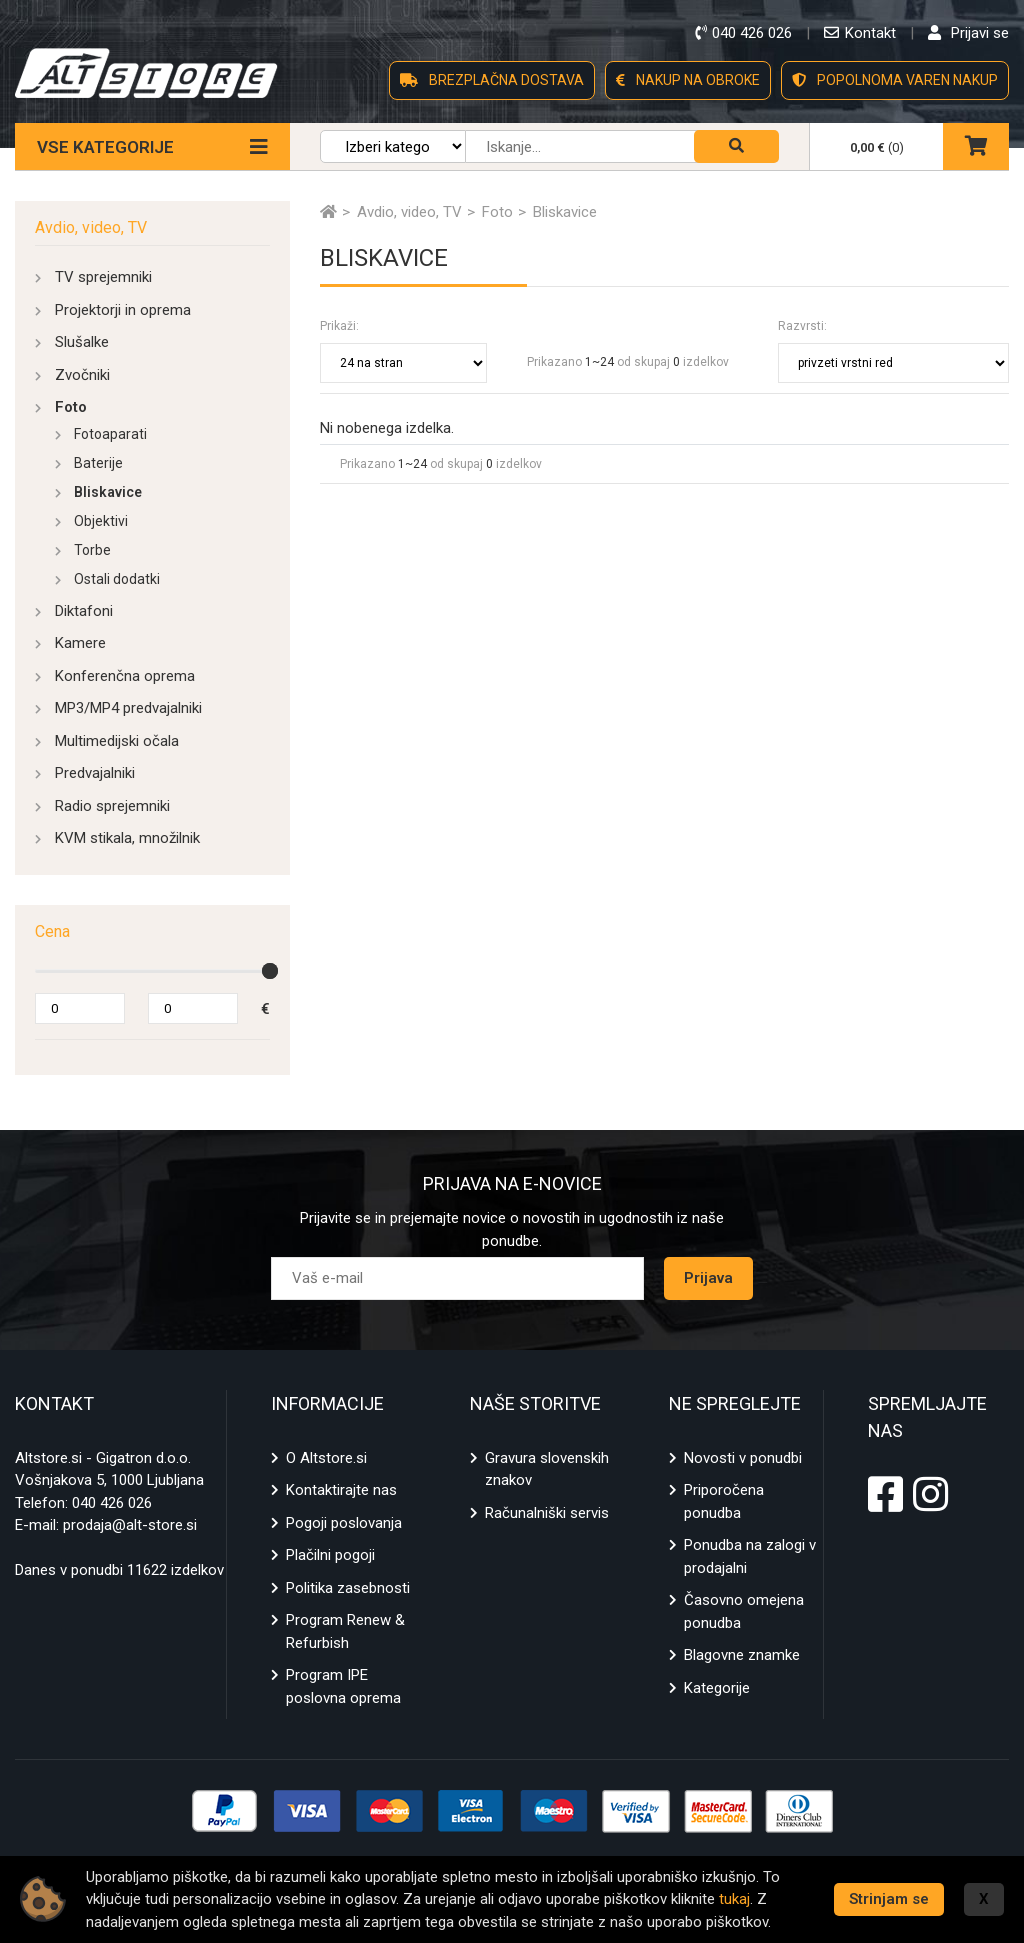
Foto (71, 407)
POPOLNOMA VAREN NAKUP (895, 80)
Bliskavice (108, 492)
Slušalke (82, 342)
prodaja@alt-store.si (130, 1525)
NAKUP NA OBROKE (688, 80)
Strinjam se (889, 1899)
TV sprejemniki (103, 277)
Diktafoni (84, 611)
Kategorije (717, 1688)
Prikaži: (339, 326)
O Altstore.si (326, 1458)
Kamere (80, 643)
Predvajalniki (95, 773)
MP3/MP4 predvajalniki (128, 708)
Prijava (708, 1278)
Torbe (92, 550)
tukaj (734, 1899)
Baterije (98, 463)
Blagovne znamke (742, 1655)
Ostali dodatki (117, 579)
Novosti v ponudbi (743, 1458)
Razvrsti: (802, 326)
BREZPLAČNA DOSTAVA (492, 80)
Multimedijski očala (117, 741)
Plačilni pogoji (330, 1555)
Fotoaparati (110, 434)
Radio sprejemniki (112, 806)
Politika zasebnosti (348, 1588)
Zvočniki (82, 375)
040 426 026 (112, 1503)
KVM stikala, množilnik (127, 838)
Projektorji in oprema (123, 310)
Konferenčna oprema (125, 676)
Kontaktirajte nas (341, 1490)
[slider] (270, 971)
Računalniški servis (547, 1513)
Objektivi (101, 521)
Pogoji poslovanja (344, 1523)
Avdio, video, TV (91, 227)
